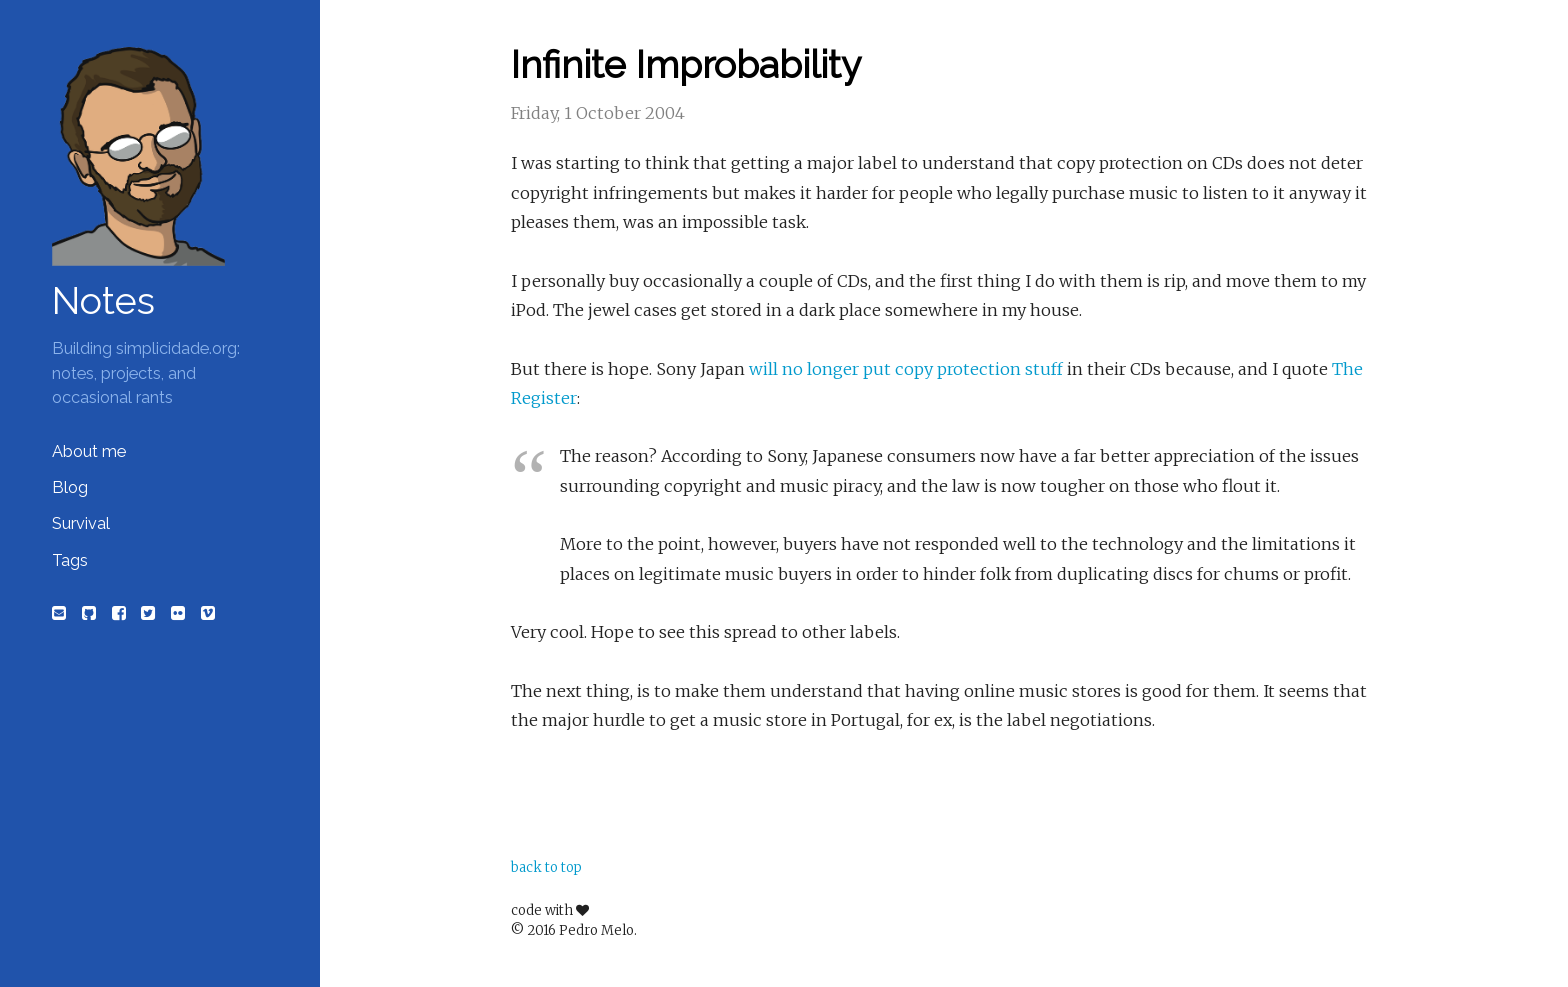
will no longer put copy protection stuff (906, 369)
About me (89, 451)
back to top (546, 867)
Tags (70, 560)
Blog (70, 487)
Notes (103, 301)
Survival (81, 523)
